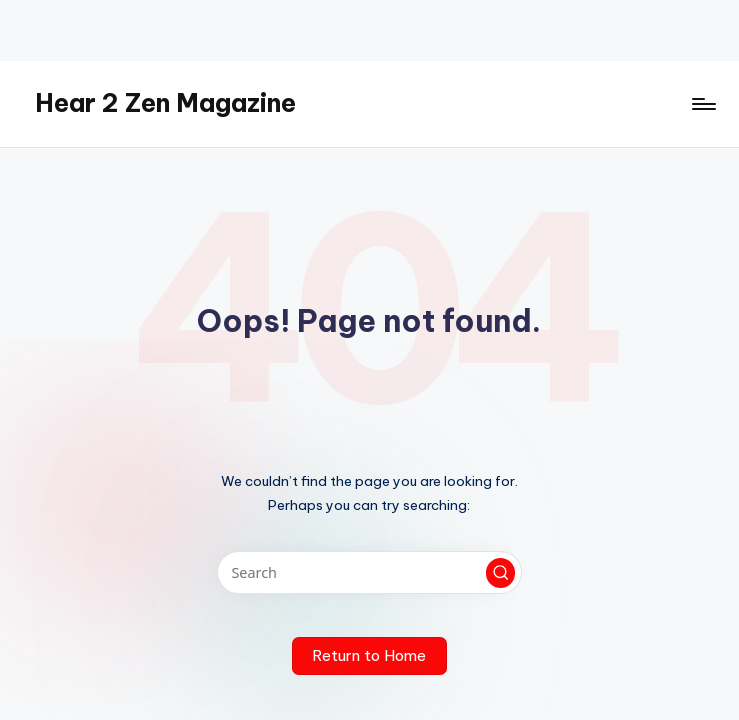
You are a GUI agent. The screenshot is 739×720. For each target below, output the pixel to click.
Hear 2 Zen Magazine (165, 103)
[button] (501, 573)
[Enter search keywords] (369, 572)
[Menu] (702, 104)
